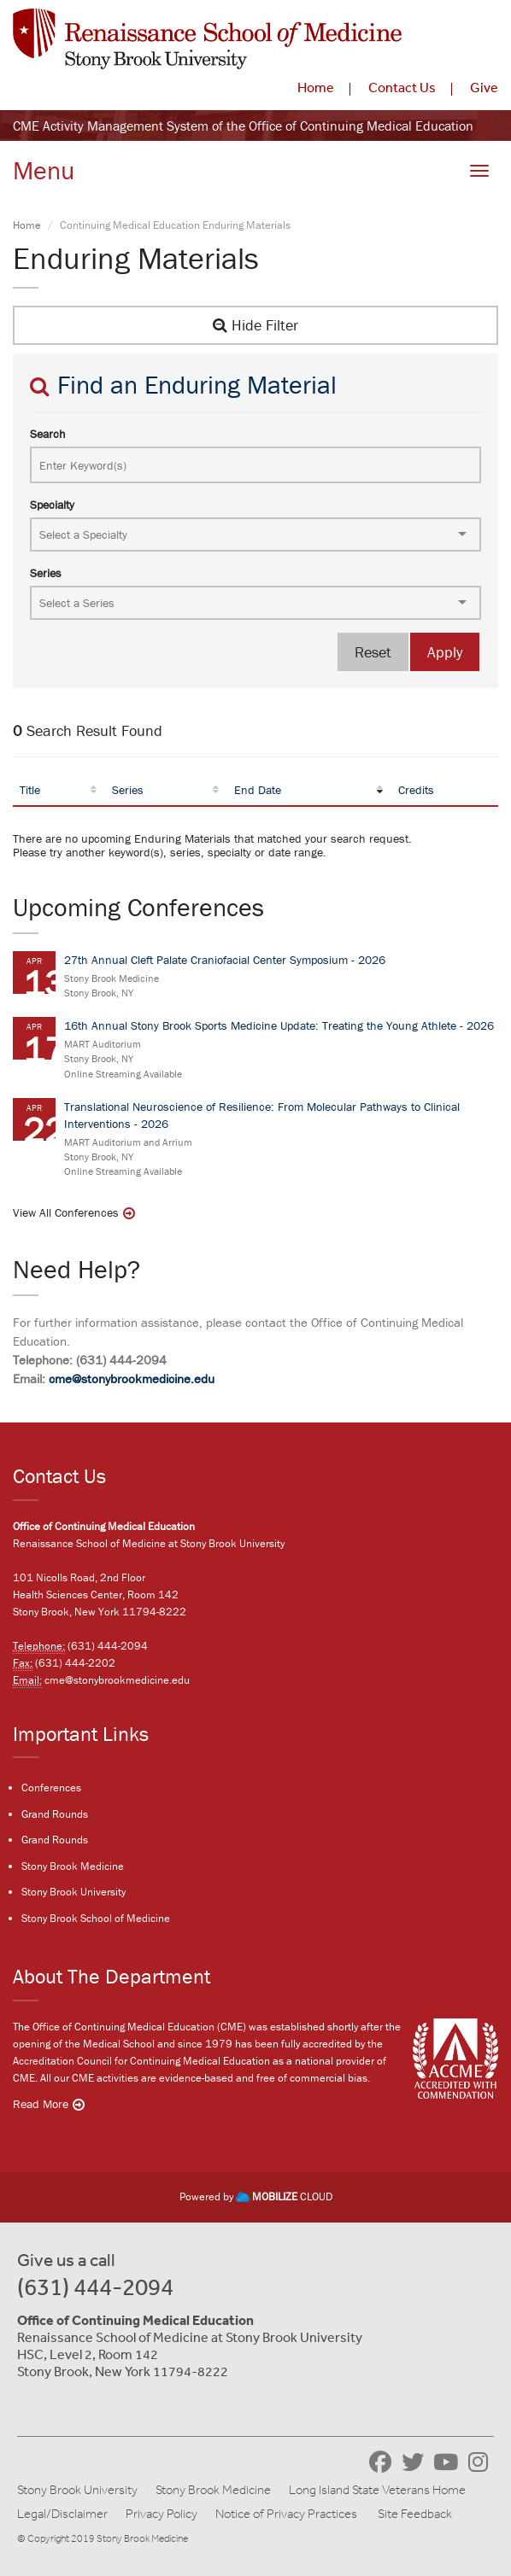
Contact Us (402, 87)
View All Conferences (66, 1212)
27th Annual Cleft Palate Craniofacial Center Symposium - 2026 (224, 959)
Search (48, 433)
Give (484, 87)
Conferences (51, 1787)
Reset (373, 652)
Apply (444, 652)
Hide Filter (255, 325)
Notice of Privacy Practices (286, 2513)
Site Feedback (415, 2513)
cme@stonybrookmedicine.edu (131, 1378)
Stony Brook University (73, 1891)
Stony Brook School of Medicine (95, 1918)
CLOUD (284, 2196)
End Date (257, 789)
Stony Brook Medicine (72, 1866)
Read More (40, 2104)
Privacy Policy (161, 2513)
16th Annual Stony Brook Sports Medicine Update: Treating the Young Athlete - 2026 (279, 1025)
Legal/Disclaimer (62, 2513)
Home (315, 87)
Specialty (52, 504)
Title (30, 789)
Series (46, 573)
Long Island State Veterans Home (377, 2489)
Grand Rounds (54, 1814)
